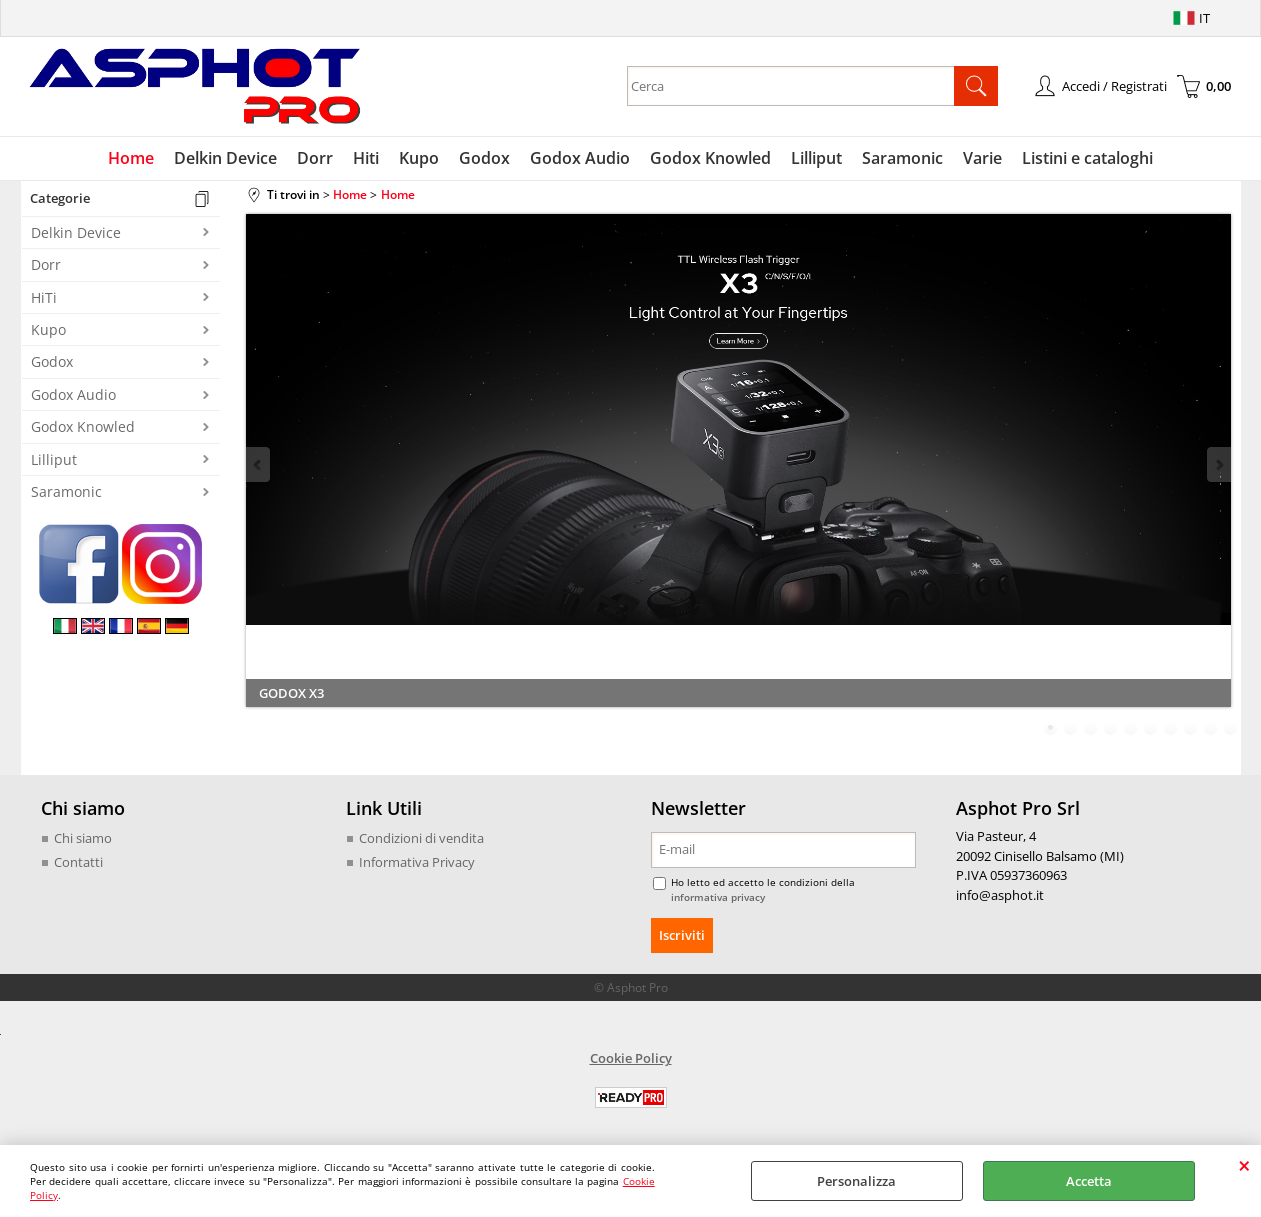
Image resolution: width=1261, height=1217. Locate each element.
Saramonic (902, 158)
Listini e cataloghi (1087, 158)
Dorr (315, 158)
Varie (982, 158)
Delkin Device (225, 158)
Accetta (1089, 1181)
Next (1218, 464)
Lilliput (816, 158)
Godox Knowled (710, 158)
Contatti (78, 862)
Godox (484, 158)
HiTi (44, 297)
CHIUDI (1244, 1165)
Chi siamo (83, 838)
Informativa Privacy (417, 862)
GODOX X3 (291, 693)
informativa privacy (718, 897)
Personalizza (856, 1181)
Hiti (366, 158)
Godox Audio (580, 158)
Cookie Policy (631, 1058)
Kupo (419, 158)
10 (1231, 728)
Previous (259, 464)
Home (131, 158)
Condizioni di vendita (421, 838)
